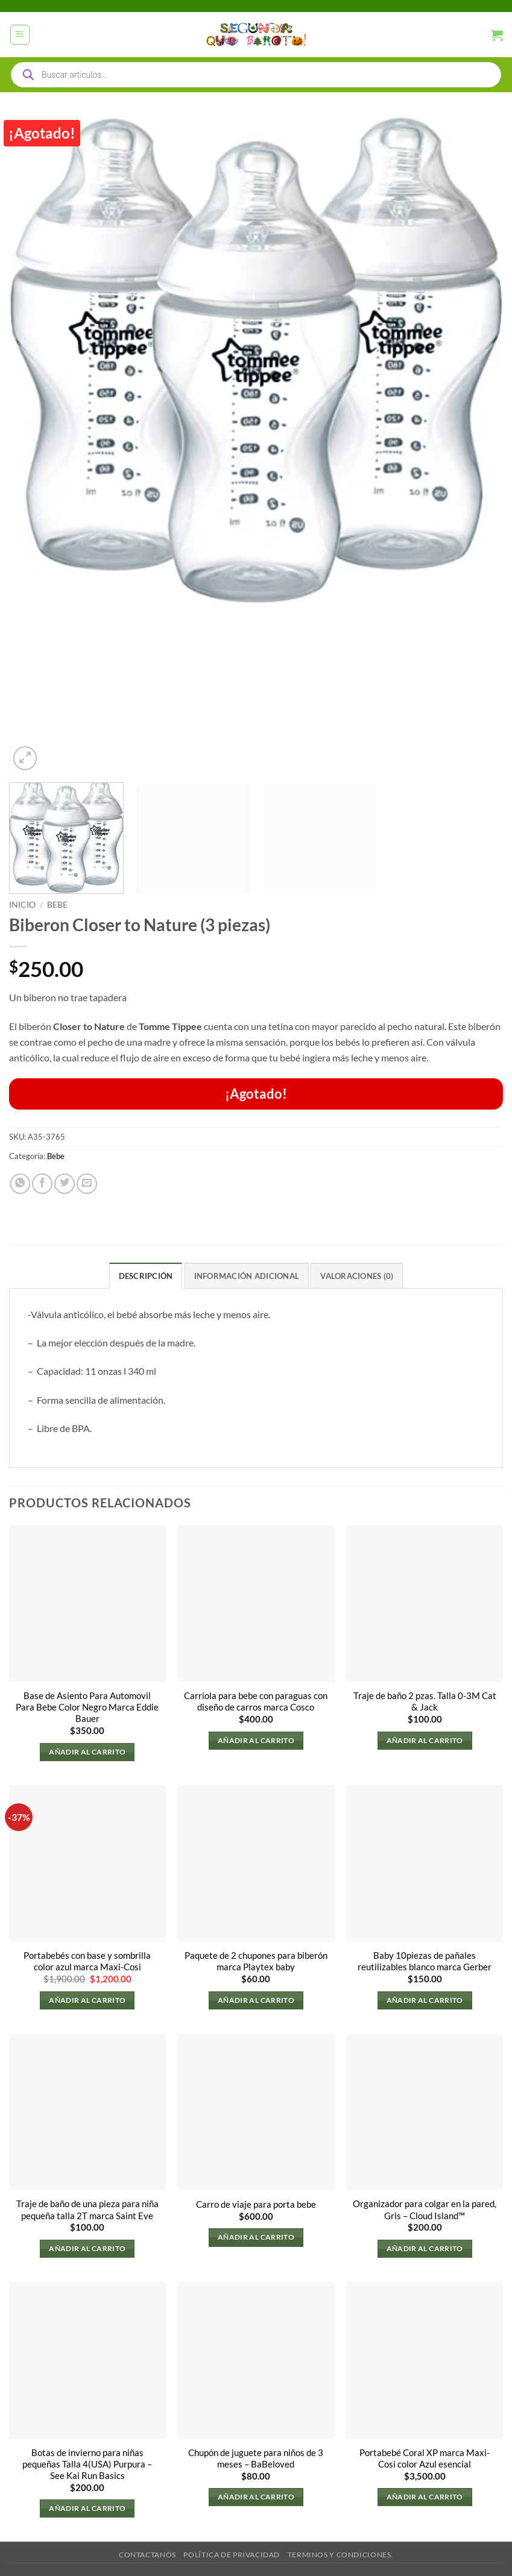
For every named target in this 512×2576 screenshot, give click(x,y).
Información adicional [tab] (246, 1276)
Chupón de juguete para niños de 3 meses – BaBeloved (255, 2458)
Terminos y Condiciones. (340, 2555)
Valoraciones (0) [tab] (356, 1276)
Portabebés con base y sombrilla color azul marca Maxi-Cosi (87, 1962)
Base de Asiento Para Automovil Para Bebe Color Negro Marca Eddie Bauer (87, 1707)
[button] (20, 35)
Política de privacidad (231, 2555)
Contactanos (147, 2555)
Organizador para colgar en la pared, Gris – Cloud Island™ (424, 2210)
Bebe (57, 904)
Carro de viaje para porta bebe (256, 2204)
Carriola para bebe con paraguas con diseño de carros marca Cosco (255, 1701)
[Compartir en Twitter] (64, 1183)
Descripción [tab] (145, 1276)
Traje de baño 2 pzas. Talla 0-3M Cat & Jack (424, 1701)
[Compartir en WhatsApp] (20, 1183)
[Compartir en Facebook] (42, 1183)
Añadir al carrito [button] (87, 1751)
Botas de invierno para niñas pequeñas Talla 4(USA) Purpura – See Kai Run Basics (87, 2464)
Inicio (22, 904)
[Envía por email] (87, 1183)
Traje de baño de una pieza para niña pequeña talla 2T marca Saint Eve (87, 2210)
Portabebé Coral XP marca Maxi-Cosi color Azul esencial (424, 2458)
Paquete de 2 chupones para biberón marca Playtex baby (256, 1962)
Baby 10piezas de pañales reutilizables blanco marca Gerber (424, 1962)
